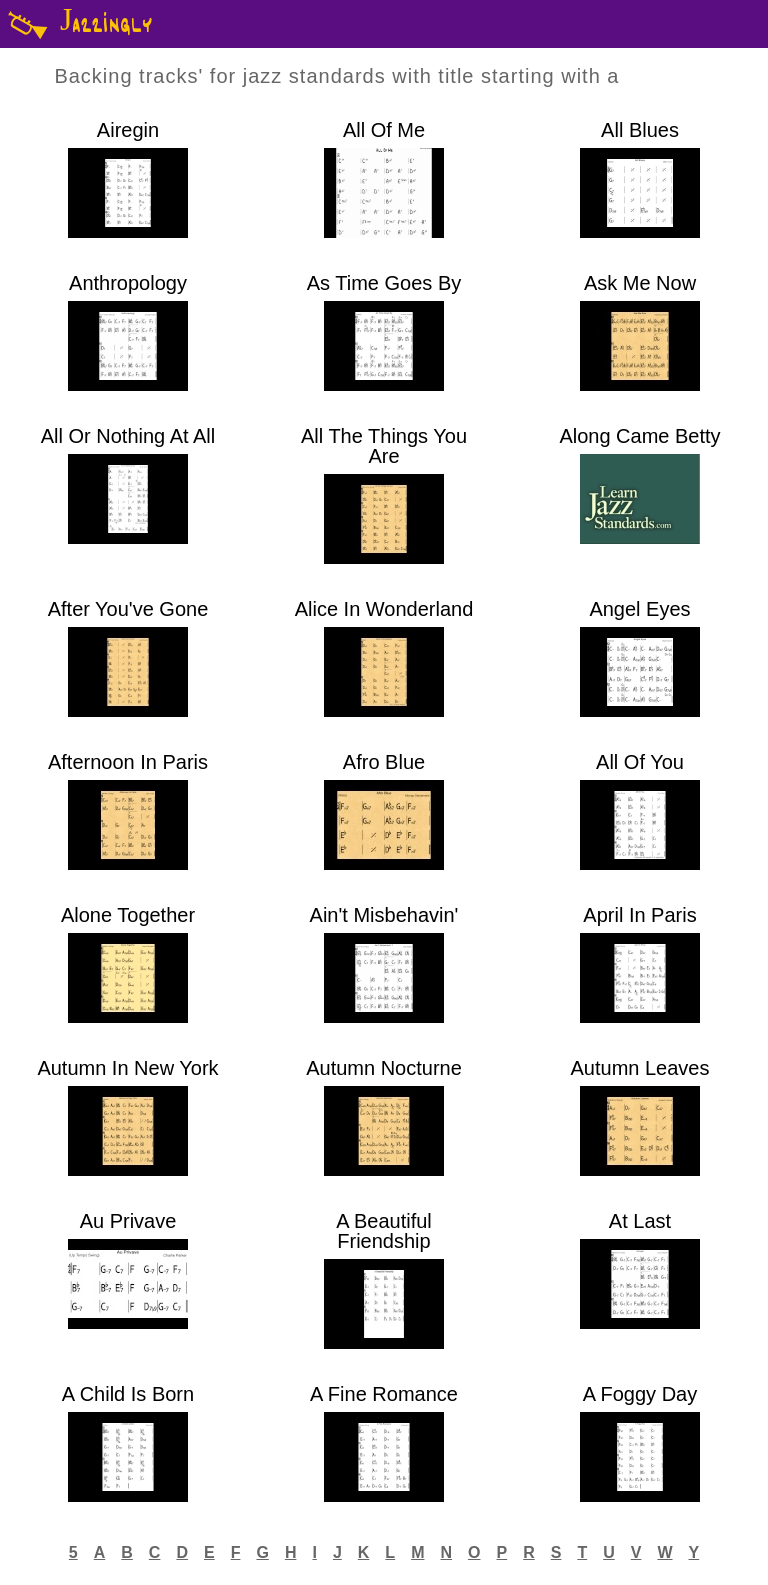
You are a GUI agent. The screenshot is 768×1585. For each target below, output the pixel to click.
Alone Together (128, 915)
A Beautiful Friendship (384, 1231)
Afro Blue (384, 762)
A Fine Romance (384, 1394)
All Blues (640, 130)
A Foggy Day (640, 1394)
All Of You (640, 762)
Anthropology (128, 283)
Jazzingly (76, 24)
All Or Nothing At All (128, 436)
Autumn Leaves (640, 1068)
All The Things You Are (384, 446)
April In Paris (639, 915)
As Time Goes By (384, 283)
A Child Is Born (128, 1394)
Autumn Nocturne (384, 1068)
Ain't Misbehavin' (384, 915)
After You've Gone (128, 609)
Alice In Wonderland (384, 609)
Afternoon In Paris (128, 762)
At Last (640, 1221)
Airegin (128, 130)
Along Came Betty (639, 436)
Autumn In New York (127, 1068)
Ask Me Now (640, 283)
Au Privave (128, 1221)
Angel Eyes (639, 609)
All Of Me (384, 130)
